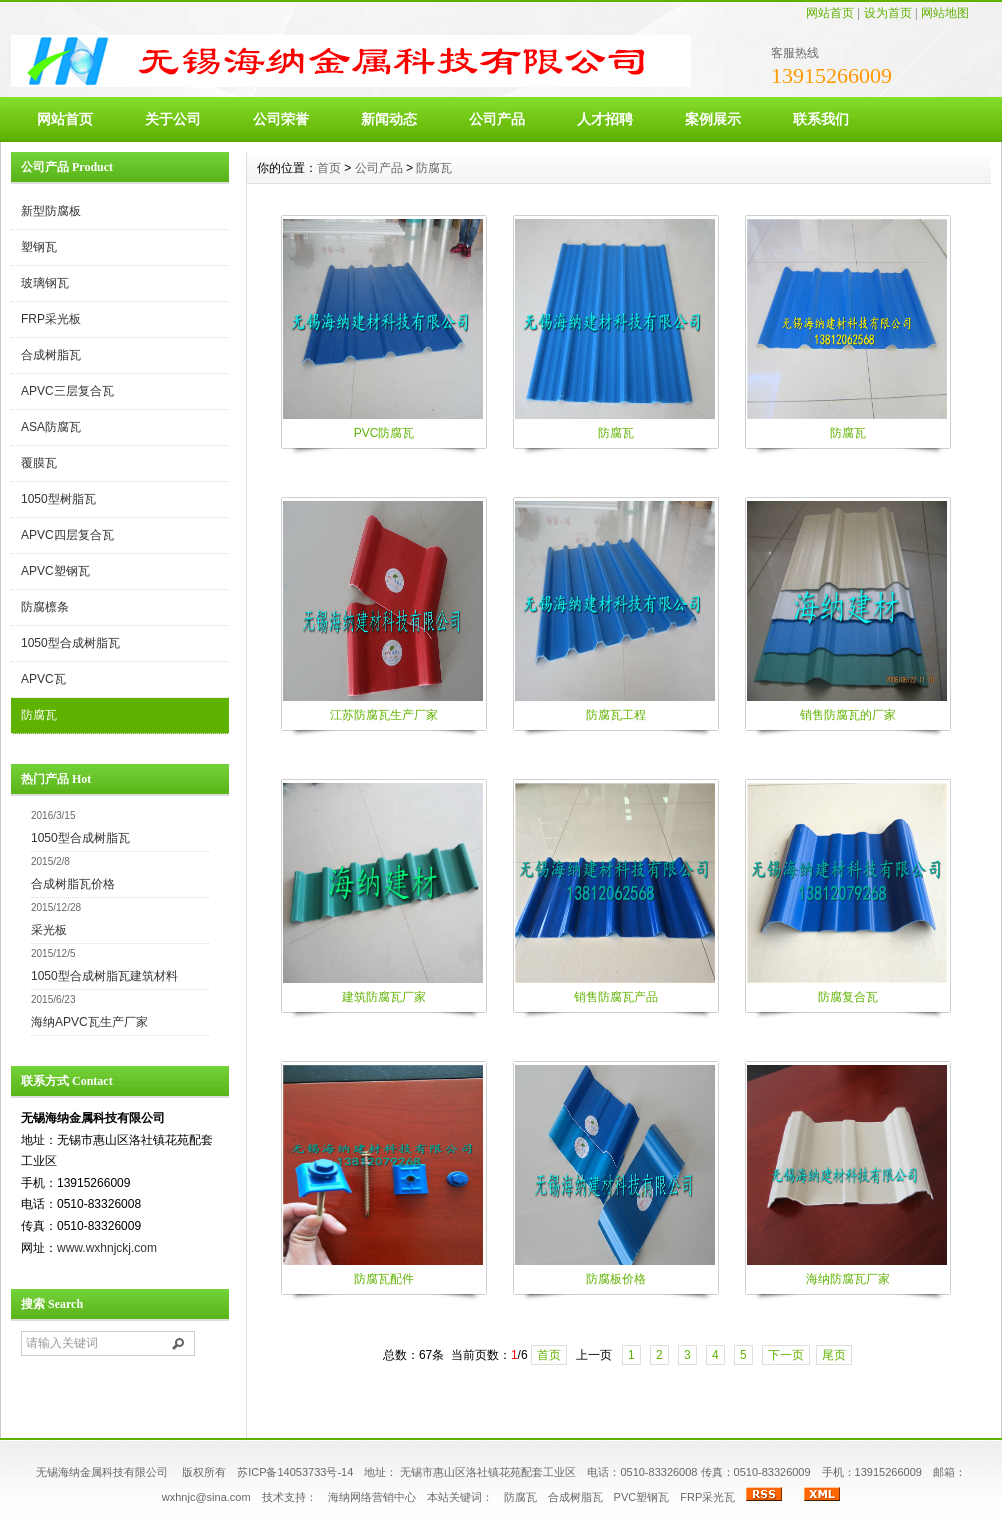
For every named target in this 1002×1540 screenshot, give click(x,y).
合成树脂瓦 (51, 355)
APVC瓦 (43, 679)
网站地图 (945, 13)
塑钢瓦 (39, 247)
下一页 (786, 1355)
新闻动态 (389, 119)
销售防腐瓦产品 (616, 997)
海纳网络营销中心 (372, 1497)
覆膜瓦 (39, 463)
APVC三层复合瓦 (67, 391)
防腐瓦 (39, 715)
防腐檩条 (45, 607)
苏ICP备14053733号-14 (295, 1472)
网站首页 (830, 13)
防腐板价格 (616, 1279)
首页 (329, 168)
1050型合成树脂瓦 (70, 643)
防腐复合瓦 (848, 997)
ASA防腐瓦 (51, 427)
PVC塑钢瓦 (642, 1497)
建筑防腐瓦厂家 (384, 997)
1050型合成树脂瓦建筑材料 (104, 976)
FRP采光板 (51, 319)
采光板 (49, 930)
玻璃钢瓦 (45, 283)
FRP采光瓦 (707, 1497)
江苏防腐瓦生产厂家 (384, 715)
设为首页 (888, 13)
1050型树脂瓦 (58, 499)
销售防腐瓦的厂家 (848, 715)
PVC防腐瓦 (384, 433)
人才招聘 (605, 119)
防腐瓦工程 (616, 715)
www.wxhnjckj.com (107, 1248)
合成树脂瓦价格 (73, 884)
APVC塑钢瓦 (55, 571)
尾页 (834, 1355)
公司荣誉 (281, 119)
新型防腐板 (51, 211)
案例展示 (713, 119)
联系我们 (821, 119)
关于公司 (173, 119)
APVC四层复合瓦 (67, 535)
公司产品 (497, 119)
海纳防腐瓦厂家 (848, 1279)
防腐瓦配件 (384, 1279)
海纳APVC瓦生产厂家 (89, 1022)
